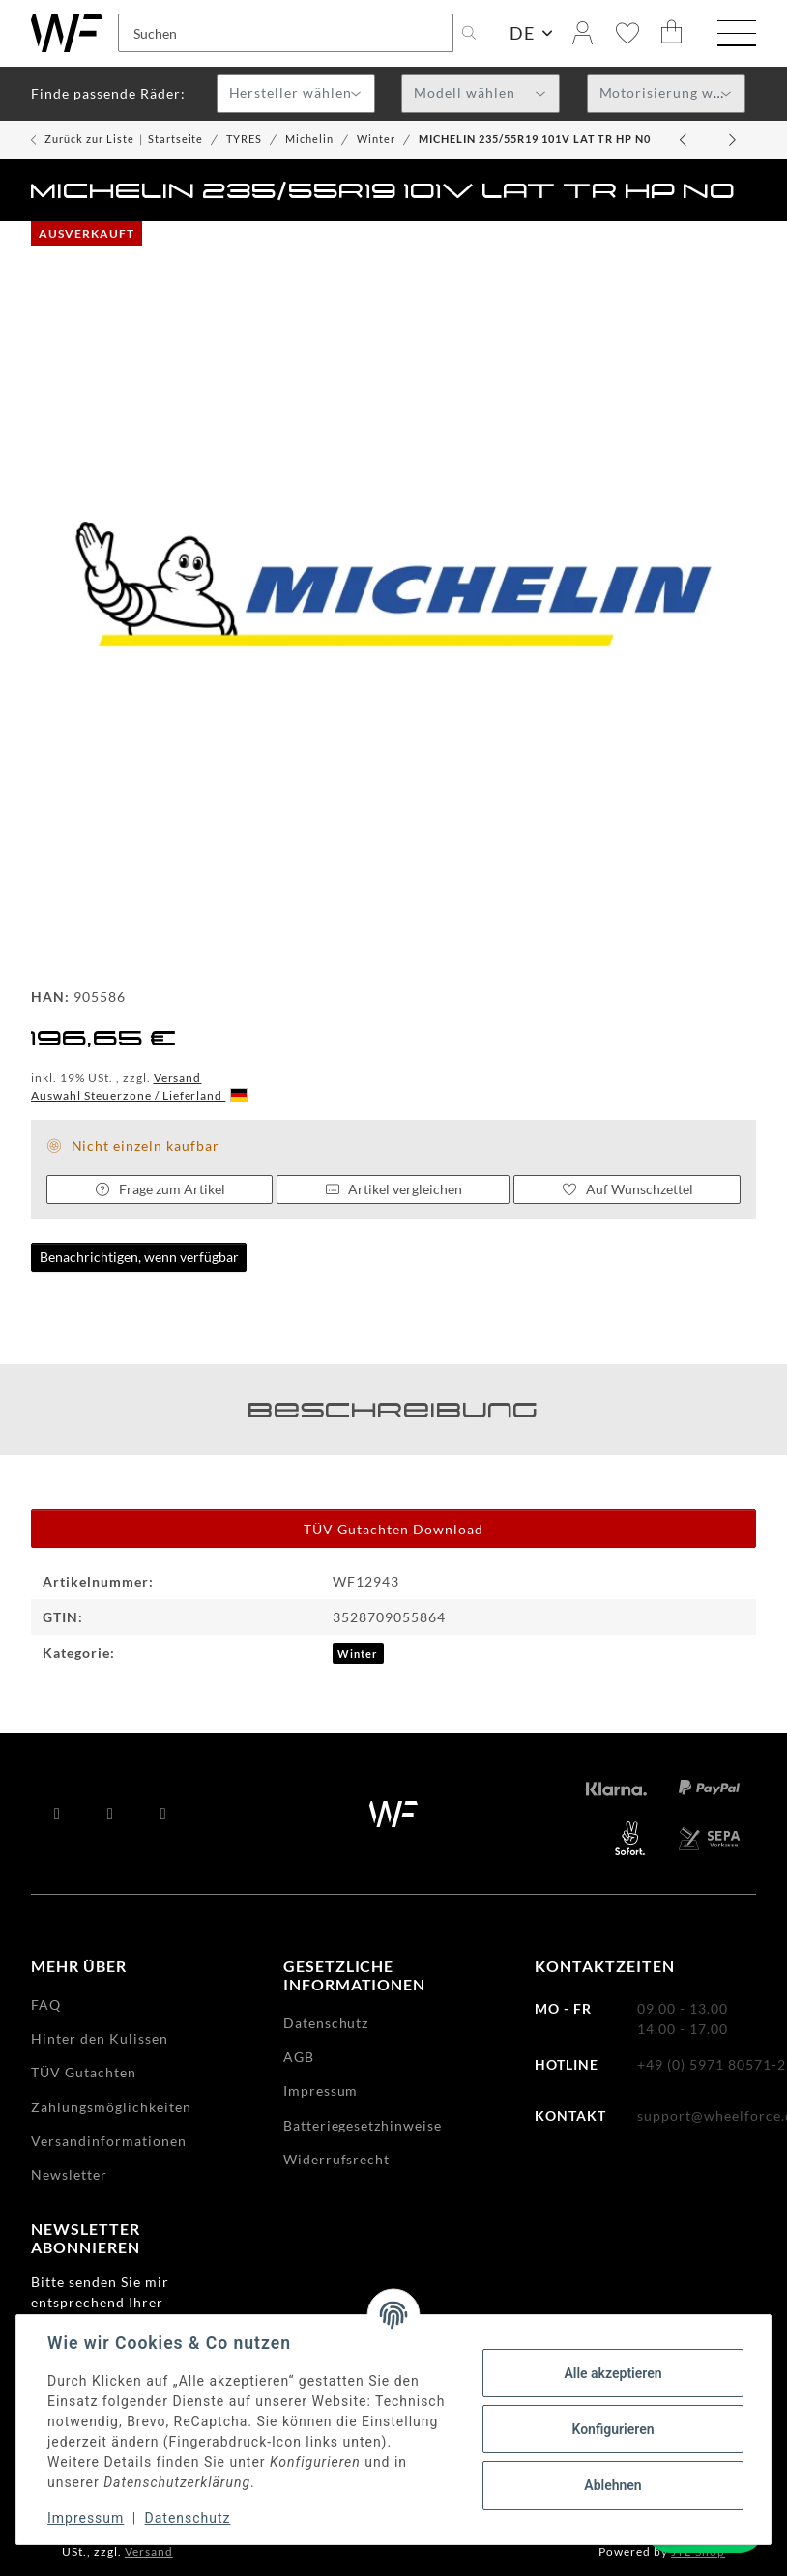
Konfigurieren (612, 2429)
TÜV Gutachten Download (393, 1529)
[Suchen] (285, 33)
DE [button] (522, 32)
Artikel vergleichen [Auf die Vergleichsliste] (393, 1189)
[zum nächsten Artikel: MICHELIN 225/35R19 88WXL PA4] (733, 140)
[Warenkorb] (672, 33)
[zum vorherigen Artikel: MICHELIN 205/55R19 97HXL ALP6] (684, 140)
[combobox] (296, 93)
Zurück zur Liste (89, 138)
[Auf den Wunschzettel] (627, 1189)
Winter (357, 1653)
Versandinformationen (109, 2140)
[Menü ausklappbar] (736, 35)
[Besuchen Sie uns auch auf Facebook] (57, 1813)
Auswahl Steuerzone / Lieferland (139, 1095)
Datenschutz (188, 2518)
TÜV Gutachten (83, 2072)
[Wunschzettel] (627, 33)
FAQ (46, 2004)
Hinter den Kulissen (99, 2038)
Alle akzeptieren (612, 2373)
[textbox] (296, 94)
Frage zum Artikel (159, 1189)
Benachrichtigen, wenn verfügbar (139, 1256)
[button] (583, 33)
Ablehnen (612, 2485)
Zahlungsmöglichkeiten (111, 2107)
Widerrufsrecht (337, 2159)
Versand (178, 1078)
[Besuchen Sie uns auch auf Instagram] (164, 1813)
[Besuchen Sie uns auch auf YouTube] (111, 1813)
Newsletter (69, 2174)
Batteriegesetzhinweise (363, 2125)
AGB (298, 2056)
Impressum (85, 2518)
